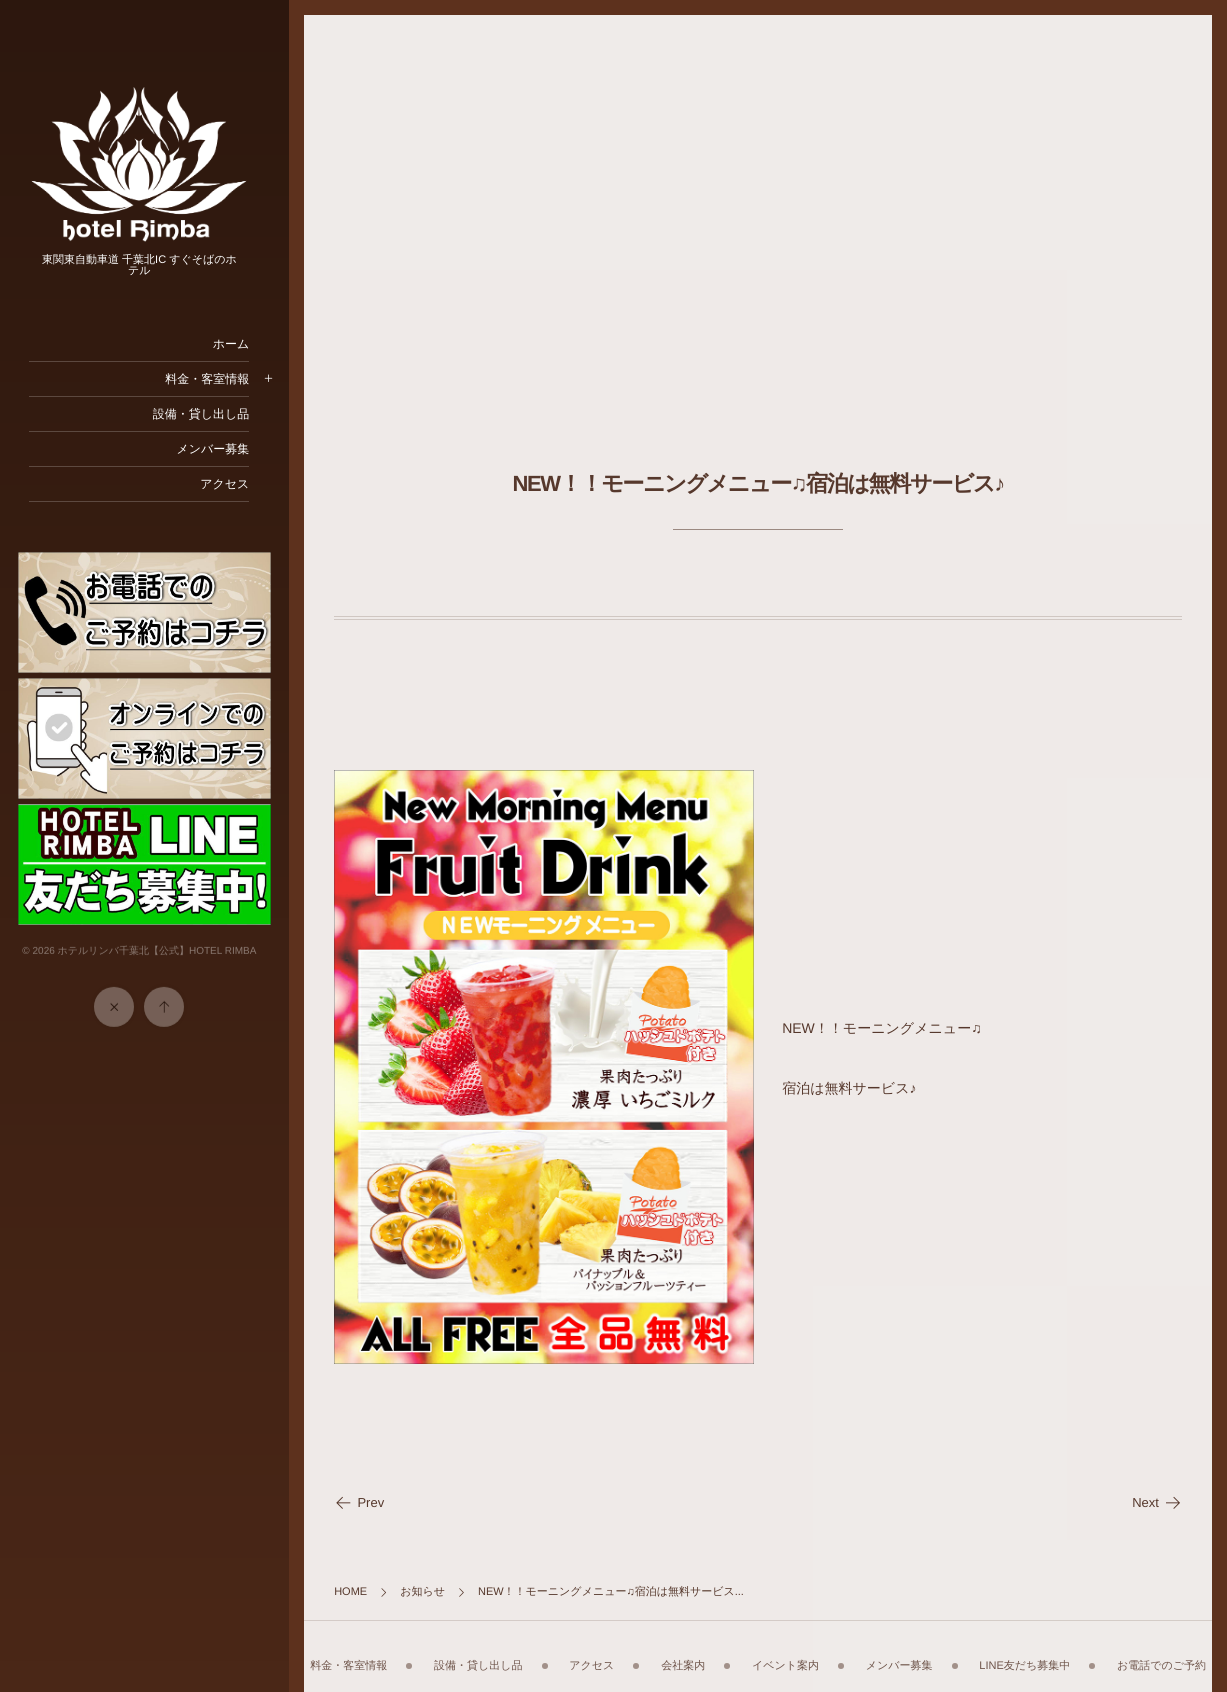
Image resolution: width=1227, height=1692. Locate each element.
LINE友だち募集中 (1080, 1645)
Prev (370, 1489)
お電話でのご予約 (763, 1656)
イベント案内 (840, 1645)
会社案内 (738, 1645)
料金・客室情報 (218, 379)
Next (1157, 1489)
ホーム (241, 344)
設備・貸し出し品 (211, 414)
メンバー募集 (223, 449)
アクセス (235, 484)
